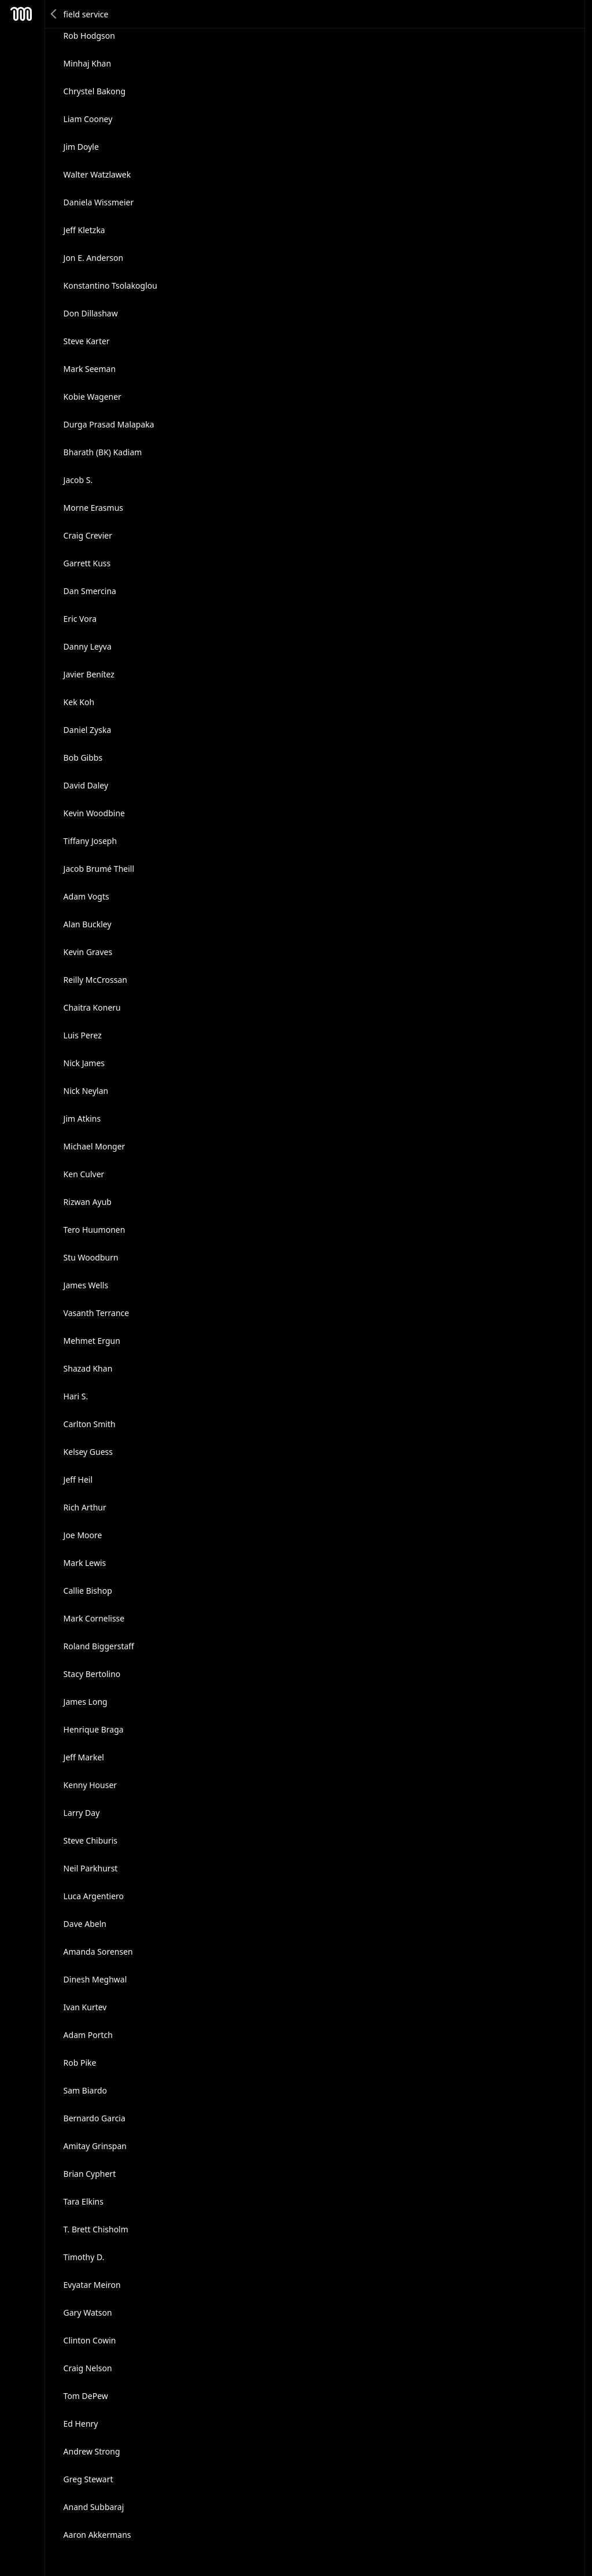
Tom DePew (86, 2395)
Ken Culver (84, 1174)
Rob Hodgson (89, 35)
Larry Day (82, 1812)
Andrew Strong (92, 2451)
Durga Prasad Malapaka (109, 424)
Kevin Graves (88, 951)
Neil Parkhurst (91, 1868)
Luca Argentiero (94, 1895)
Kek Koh (79, 701)
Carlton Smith (90, 1423)
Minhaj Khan (88, 63)
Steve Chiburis (90, 1840)
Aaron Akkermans (97, 2534)
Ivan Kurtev (85, 2007)
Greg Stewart (88, 2479)
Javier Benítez (89, 674)
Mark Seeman (90, 368)
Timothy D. (84, 2256)
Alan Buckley (88, 924)
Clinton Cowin (90, 2340)
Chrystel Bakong (95, 91)
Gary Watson (88, 2312)
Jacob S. (78, 479)
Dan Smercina (90, 590)
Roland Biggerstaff (99, 1646)
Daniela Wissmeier (99, 202)
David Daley (86, 785)
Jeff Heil (78, 1479)
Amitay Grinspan (95, 2145)
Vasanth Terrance (97, 1312)
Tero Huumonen (94, 1229)
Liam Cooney (88, 118)
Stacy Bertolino (92, 1673)
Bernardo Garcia (94, 2118)
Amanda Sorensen (98, 1951)
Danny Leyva (88, 646)
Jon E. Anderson (93, 257)
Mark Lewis (85, 1562)
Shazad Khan (88, 1368)
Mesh (21, 14)
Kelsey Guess (88, 1451)
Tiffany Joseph (90, 840)
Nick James (84, 1062)
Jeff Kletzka (84, 229)
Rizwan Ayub (88, 1201)
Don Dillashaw (91, 313)
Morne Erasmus (93, 507)
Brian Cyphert (90, 2173)
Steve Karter (87, 341)
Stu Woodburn (91, 1257)
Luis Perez (83, 1035)
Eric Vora (80, 618)
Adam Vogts (86, 896)
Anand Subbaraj (94, 2506)
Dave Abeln (85, 1923)
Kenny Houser (90, 1784)
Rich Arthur (85, 1507)
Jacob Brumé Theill (99, 868)
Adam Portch (88, 2034)
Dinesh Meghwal (95, 1979)
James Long (86, 1701)
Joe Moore (83, 1535)
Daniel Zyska (88, 729)
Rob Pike (80, 2062)
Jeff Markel (84, 1757)
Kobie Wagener (92, 396)
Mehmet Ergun (92, 1340)
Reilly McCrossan (95, 979)
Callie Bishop (88, 1590)
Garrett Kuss (87, 563)
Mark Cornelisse (94, 1618)
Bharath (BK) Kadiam (103, 452)
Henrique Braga (94, 1729)
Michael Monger (94, 1146)
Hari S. (76, 1396)
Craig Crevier (88, 535)
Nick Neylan (86, 1090)
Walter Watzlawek (97, 174)
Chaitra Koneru (92, 1007)
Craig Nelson (88, 2368)
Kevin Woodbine (94, 813)
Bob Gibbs (83, 757)
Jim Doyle (81, 146)
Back (54, 14)
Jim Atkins (82, 1118)
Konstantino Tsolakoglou (110, 285)
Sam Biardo (85, 2090)
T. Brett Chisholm (96, 2229)
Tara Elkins (83, 2201)
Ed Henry (81, 2423)
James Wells (86, 1285)
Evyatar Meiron (92, 2284)
